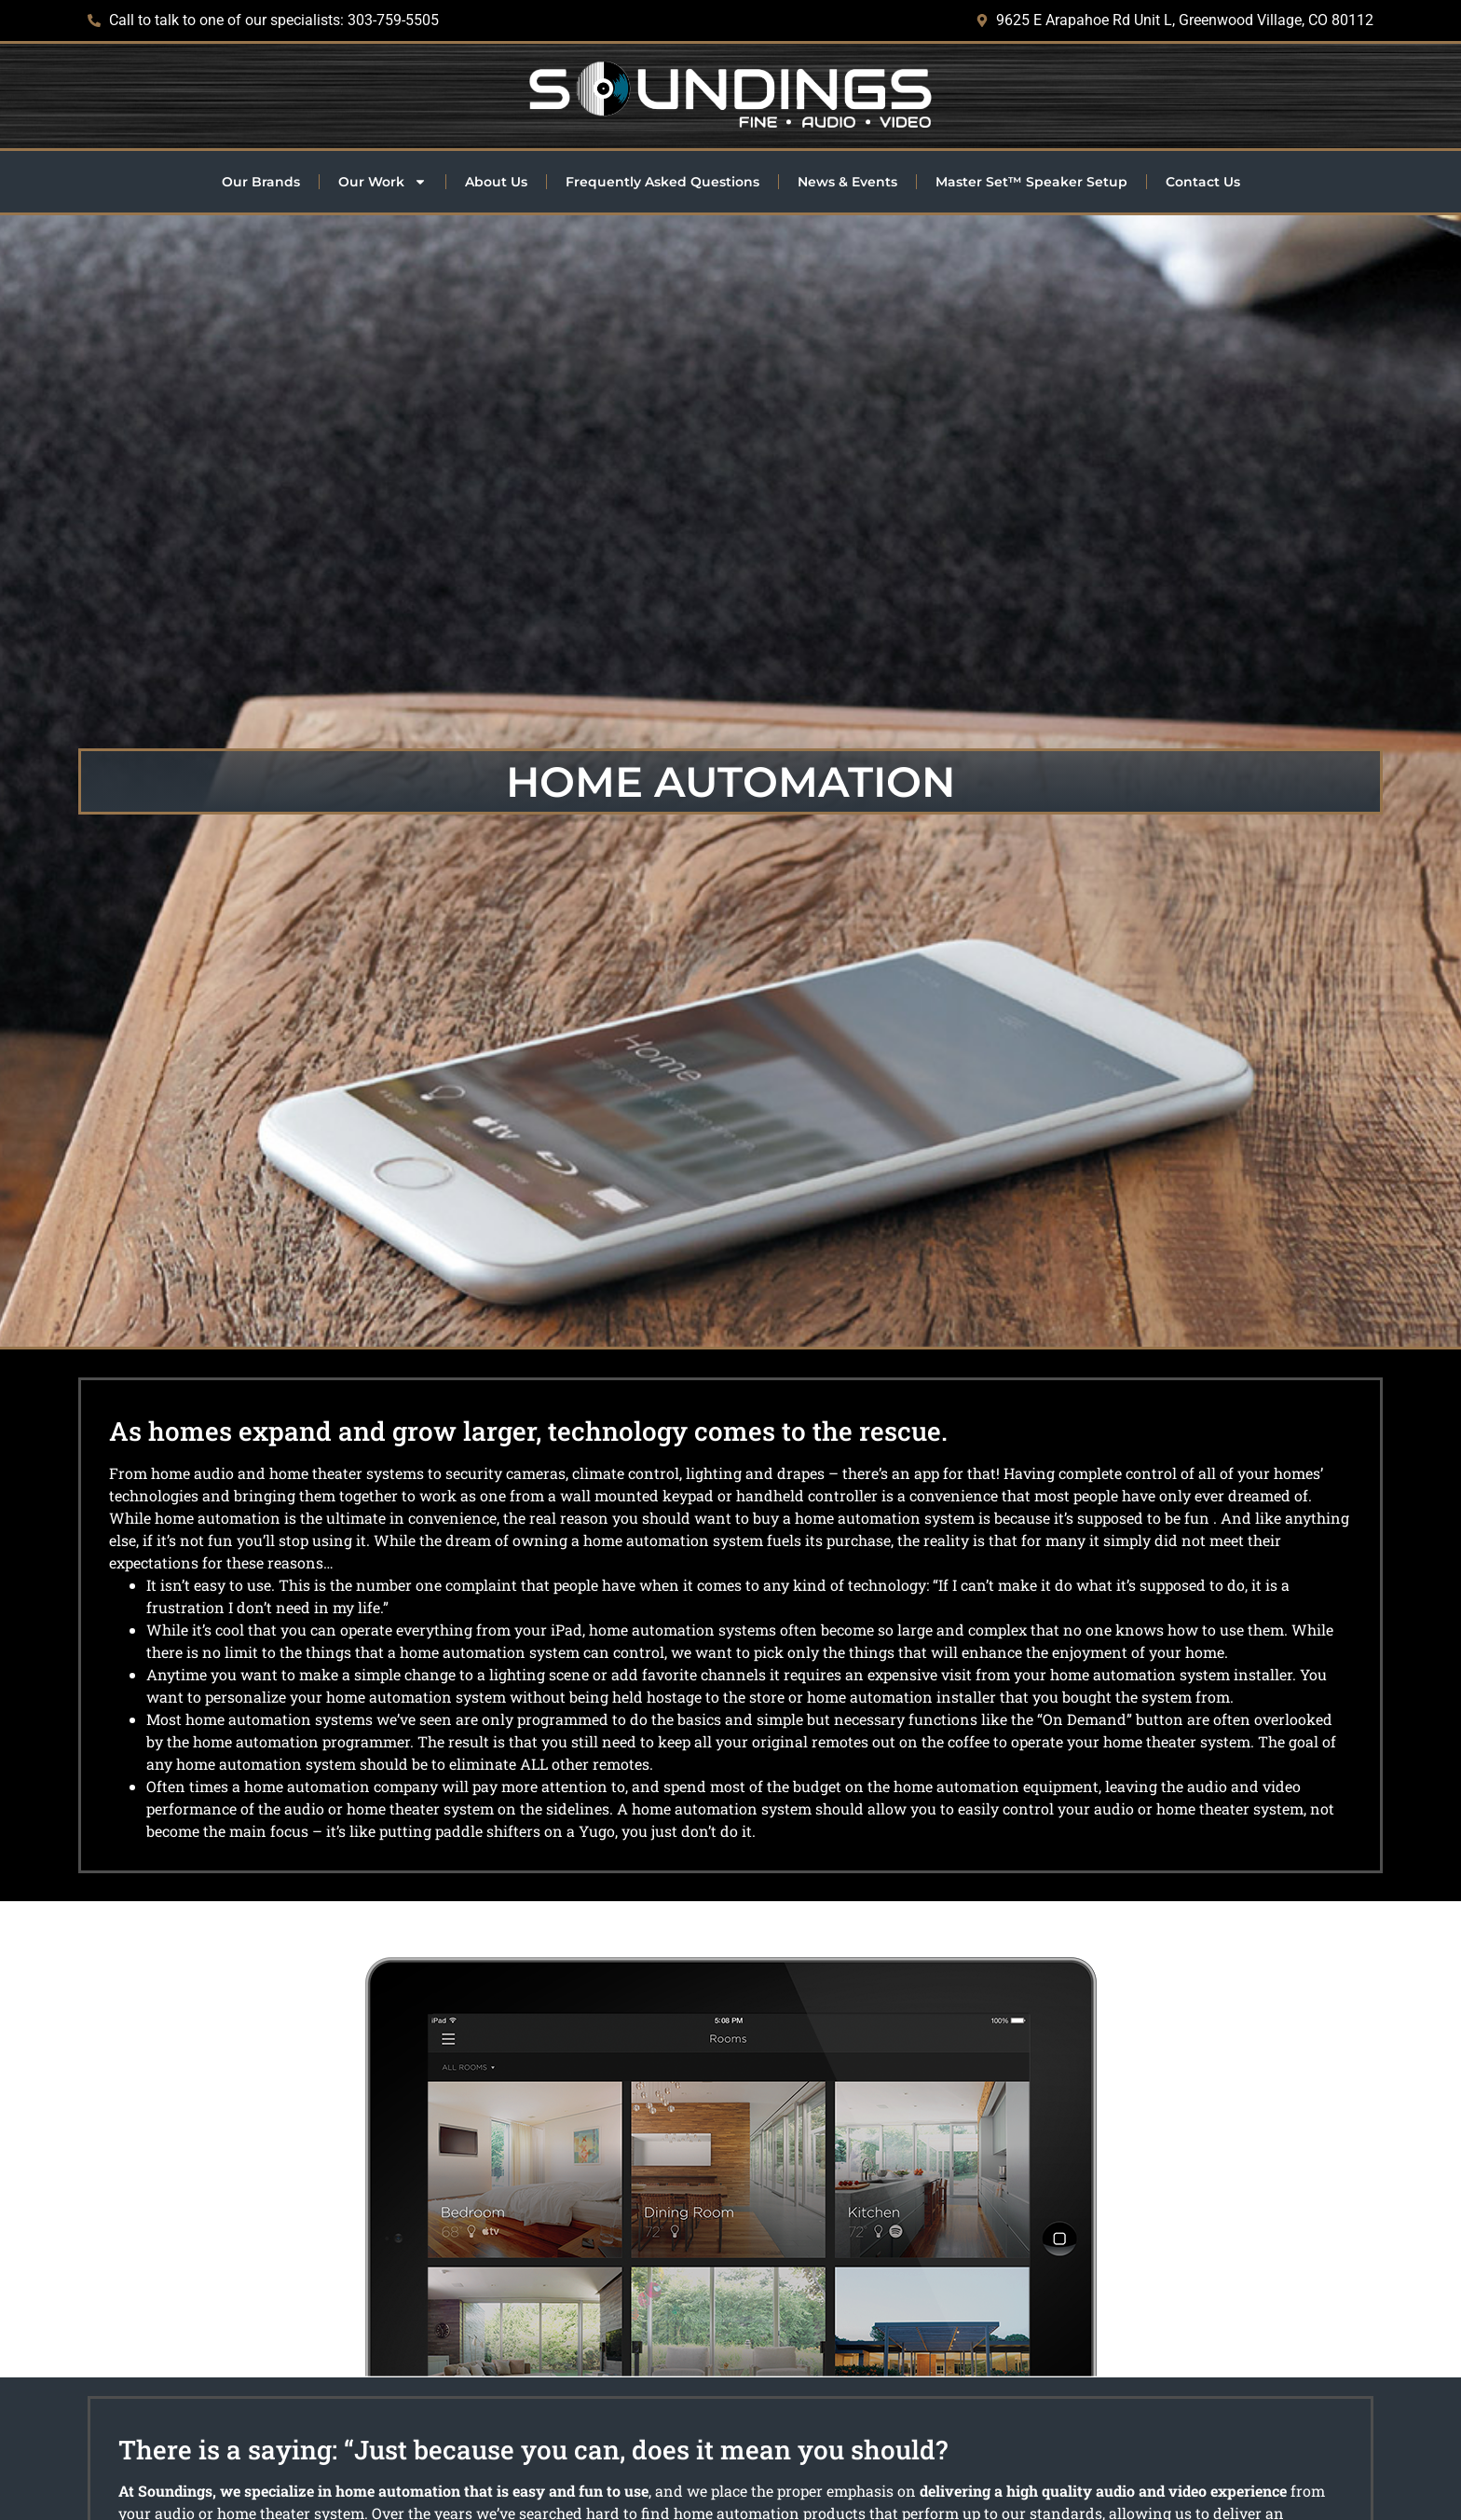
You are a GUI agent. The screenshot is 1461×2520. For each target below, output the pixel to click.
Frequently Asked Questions (662, 181)
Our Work (382, 182)
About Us (496, 181)
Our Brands (261, 181)
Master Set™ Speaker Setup (1031, 181)
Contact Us (1203, 181)
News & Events (847, 181)
